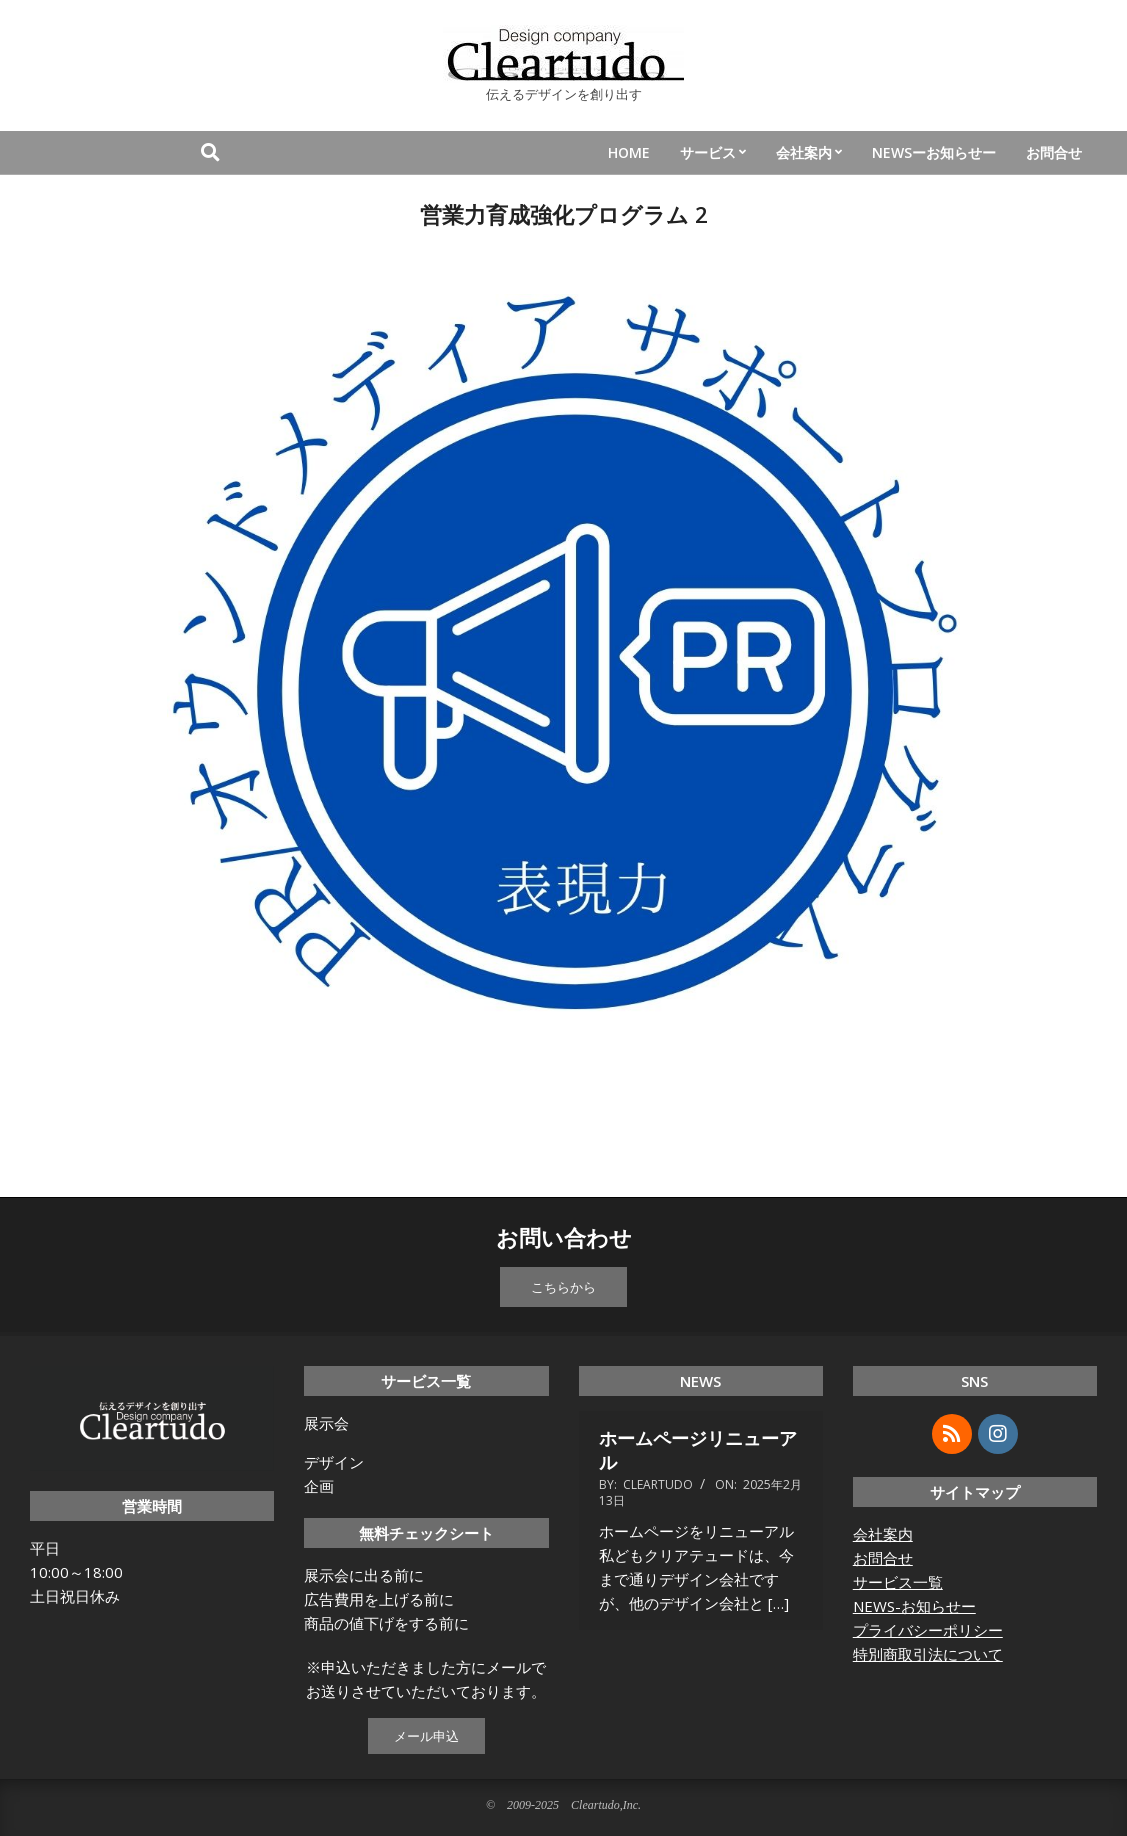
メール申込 (426, 1736)
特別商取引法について (928, 1654)
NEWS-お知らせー (914, 1606)
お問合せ (883, 1558)
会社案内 (883, 1534)
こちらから (563, 1287)
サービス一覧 (898, 1582)
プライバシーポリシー (928, 1630)
